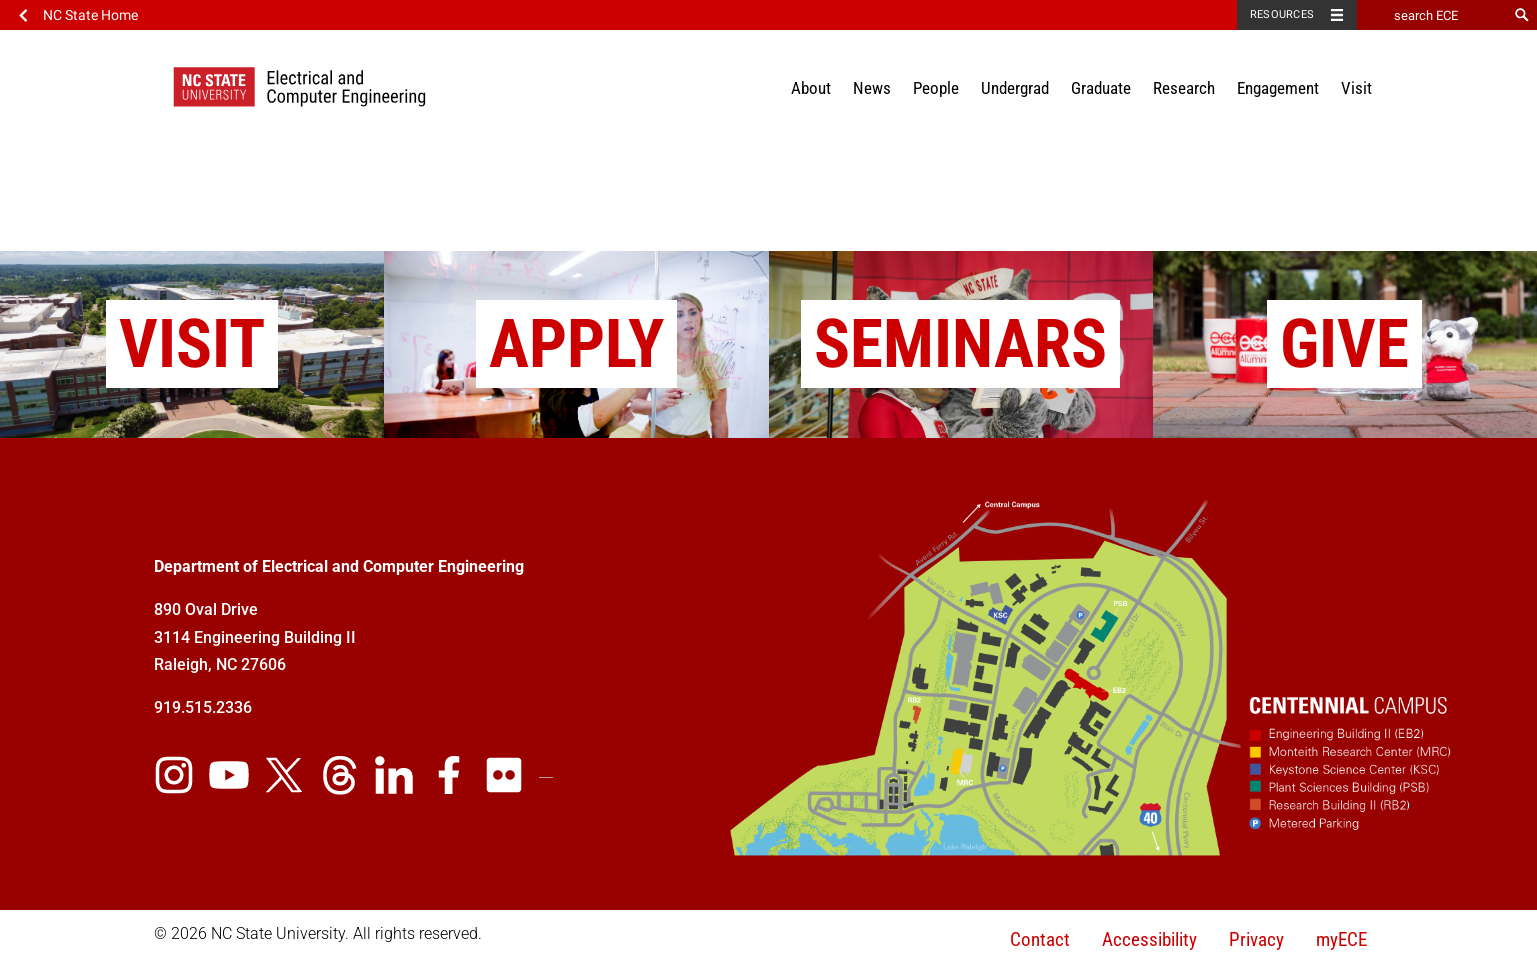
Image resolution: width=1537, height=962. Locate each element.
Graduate (1101, 88)
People (936, 88)
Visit (1356, 88)
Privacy (1256, 939)
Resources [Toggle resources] (1282, 14)
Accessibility (1149, 939)
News (872, 88)
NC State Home (90, 15)
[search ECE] (1432, 15)
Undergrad (1015, 88)
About (811, 88)
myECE (1341, 939)
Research (1184, 88)
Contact (1040, 939)
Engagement (1278, 88)
